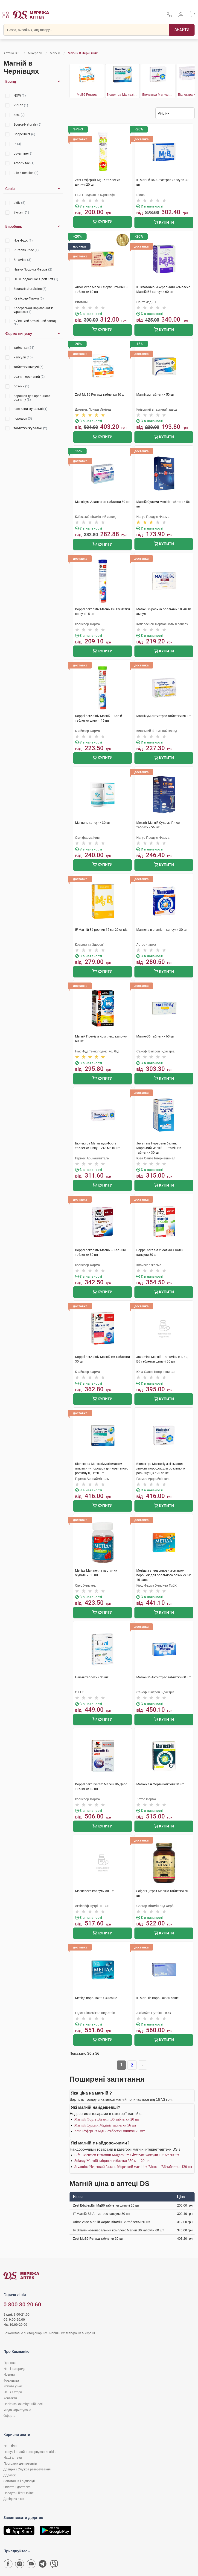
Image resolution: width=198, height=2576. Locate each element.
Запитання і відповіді (19, 2481)
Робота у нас (13, 2386)
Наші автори (12, 2392)
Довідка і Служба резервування (27, 2469)
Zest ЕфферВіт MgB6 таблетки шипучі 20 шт (109, 2131)
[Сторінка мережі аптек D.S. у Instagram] (19, 2565)
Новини (9, 2374)
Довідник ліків (13, 2499)
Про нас (9, 2363)
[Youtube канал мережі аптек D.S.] (31, 2565)
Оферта (9, 2416)
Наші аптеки (12, 2457)
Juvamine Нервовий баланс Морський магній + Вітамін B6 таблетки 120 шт (133, 2167)
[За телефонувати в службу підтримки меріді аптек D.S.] (169, 16)
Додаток (9, 2475)
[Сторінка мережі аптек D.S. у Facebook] (8, 2565)
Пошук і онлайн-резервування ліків (29, 2452)
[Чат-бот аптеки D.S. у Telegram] (42, 2565)
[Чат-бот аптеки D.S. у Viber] (54, 2565)
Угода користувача (17, 2410)
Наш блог (10, 2446)
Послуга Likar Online (18, 2493)
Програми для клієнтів (20, 2463)
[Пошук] (182, 30)
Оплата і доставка (17, 2487)
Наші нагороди (14, 2369)
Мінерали (35, 53)
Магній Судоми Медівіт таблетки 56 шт (105, 2125)
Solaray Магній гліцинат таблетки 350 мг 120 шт (112, 2161)
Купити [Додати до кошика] (102, 222)
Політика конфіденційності (23, 2404)
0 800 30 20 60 (22, 2304)
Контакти (10, 2398)
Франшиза (11, 2380)
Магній (55, 53)
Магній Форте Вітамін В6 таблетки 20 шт (107, 2119)
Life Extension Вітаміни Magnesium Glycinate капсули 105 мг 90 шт (126, 2155)
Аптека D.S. (11, 53)
